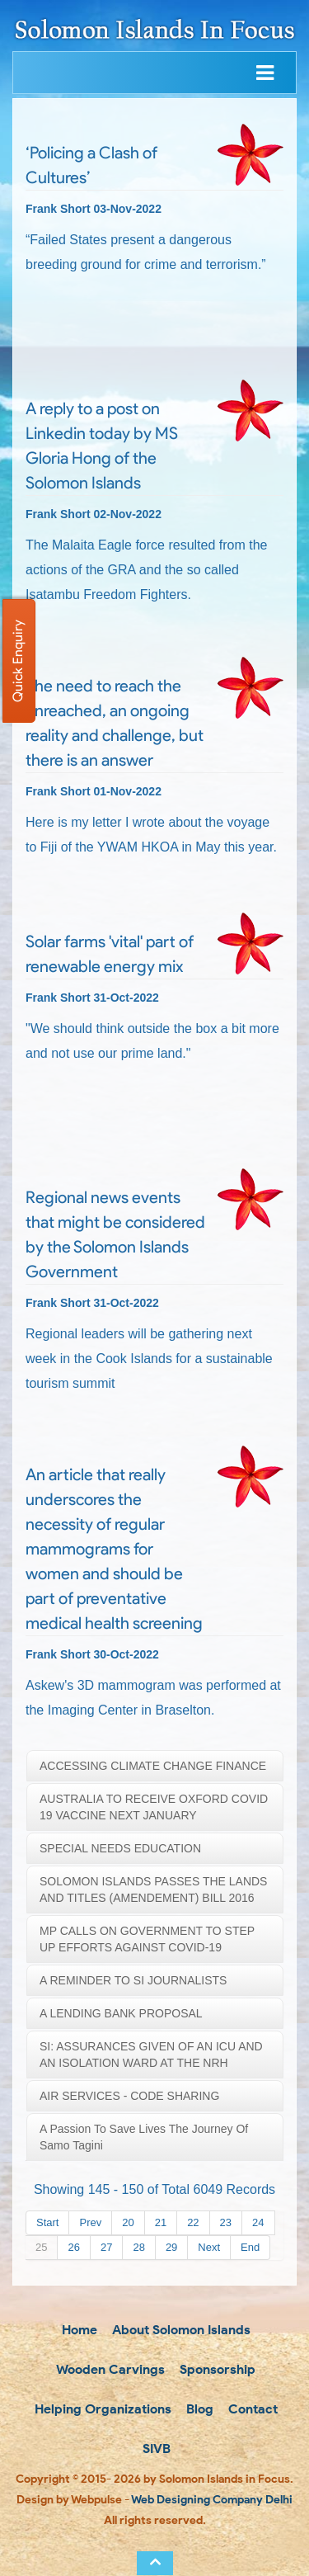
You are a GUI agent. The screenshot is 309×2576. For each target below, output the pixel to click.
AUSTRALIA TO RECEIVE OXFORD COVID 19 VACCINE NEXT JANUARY (154, 1807)
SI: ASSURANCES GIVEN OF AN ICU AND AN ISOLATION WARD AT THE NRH (151, 2054)
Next (209, 2247)
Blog (198, 2409)
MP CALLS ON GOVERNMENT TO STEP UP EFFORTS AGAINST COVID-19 (147, 1939)
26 (73, 2247)
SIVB (155, 2448)
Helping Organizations (101, 2409)
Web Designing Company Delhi (212, 2500)
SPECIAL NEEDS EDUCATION (120, 1848)
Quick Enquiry (18, 661)
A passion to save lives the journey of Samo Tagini (144, 2137)
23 (226, 2222)
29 (171, 2247)
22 (193, 2222)
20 (127, 2222)
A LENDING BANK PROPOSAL (121, 2013)
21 (160, 2222)
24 (258, 2222)
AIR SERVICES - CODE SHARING (129, 2095)
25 (41, 2247)
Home (78, 2330)
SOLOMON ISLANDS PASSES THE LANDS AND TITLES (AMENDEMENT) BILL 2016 (153, 1889)
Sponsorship (215, 2369)
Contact (251, 2409)
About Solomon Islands (179, 2330)
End (250, 2247)
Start (47, 2222)
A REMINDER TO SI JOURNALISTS (133, 1980)
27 (106, 2247)
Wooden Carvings (109, 2369)
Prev (90, 2222)
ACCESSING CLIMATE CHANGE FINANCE (153, 1765)
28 (138, 2247)
